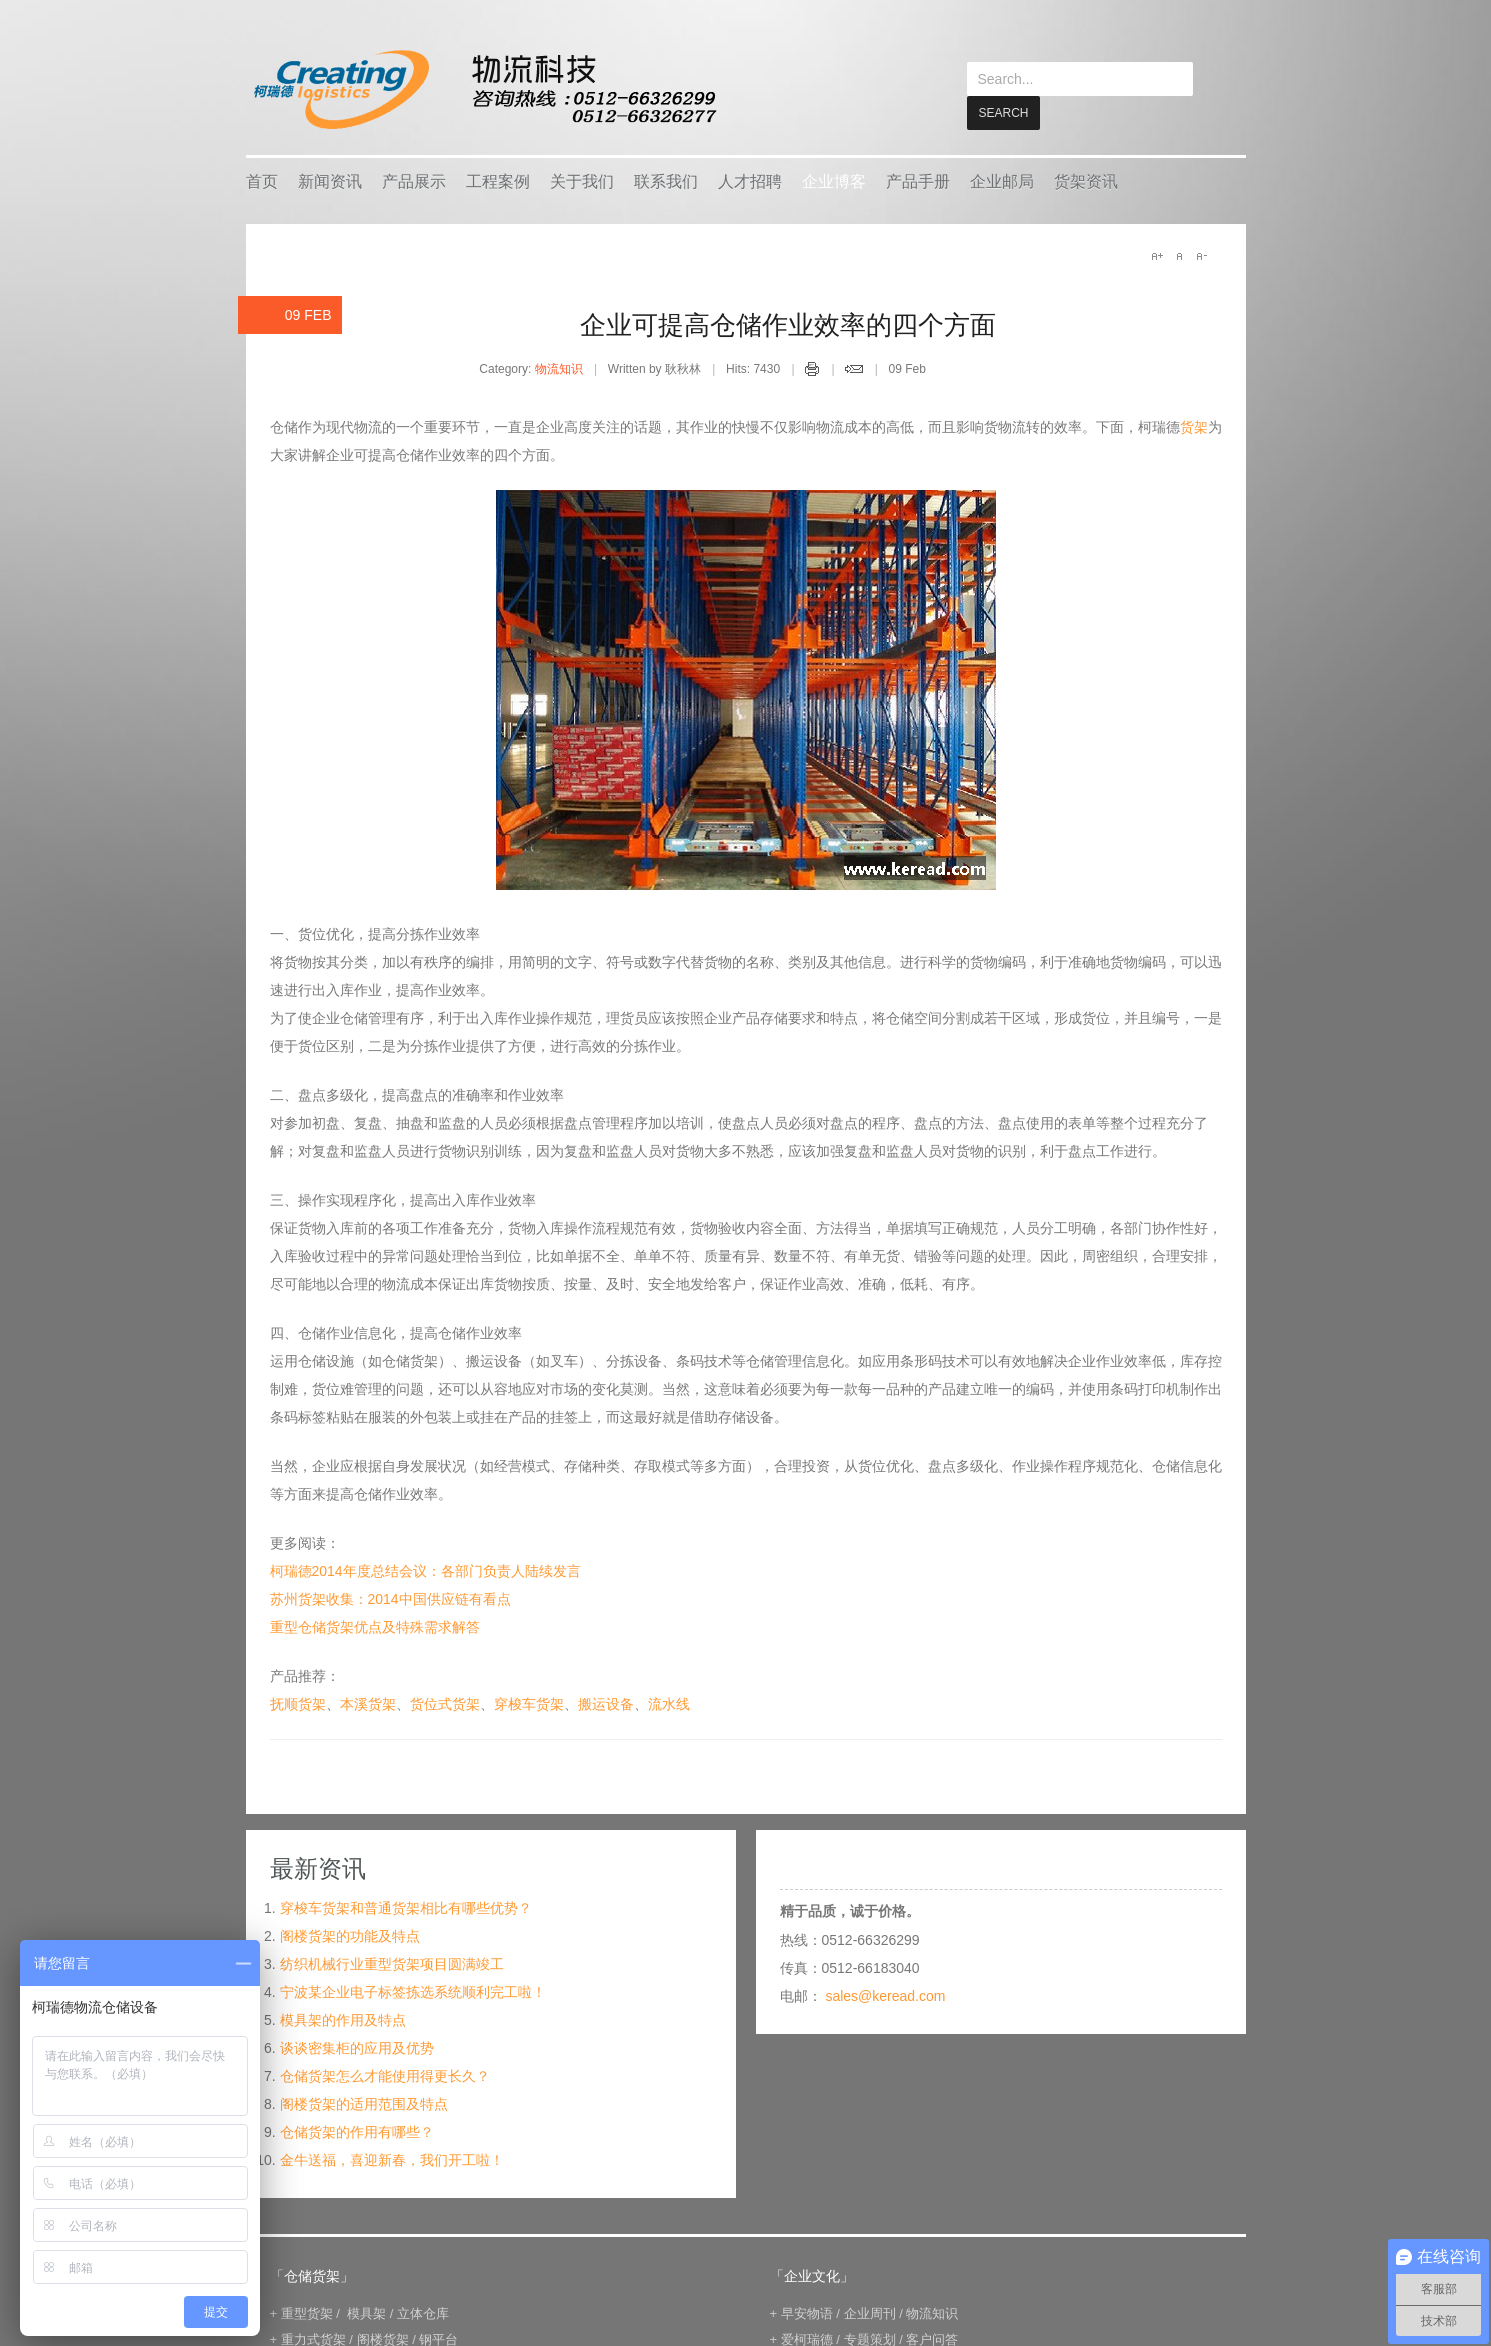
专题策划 (870, 2338)
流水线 (669, 1703)
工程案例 (498, 180)
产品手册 (918, 180)
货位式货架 (445, 1703)
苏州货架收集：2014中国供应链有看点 (390, 1598)
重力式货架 (313, 2338)
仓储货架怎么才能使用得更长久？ (385, 2075)
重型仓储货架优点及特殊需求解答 (375, 1626)
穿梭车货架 (529, 1703)
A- (1201, 255)
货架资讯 (1086, 180)
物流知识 (559, 368)
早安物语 (807, 2312)
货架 (1194, 426)
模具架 (366, 2312)
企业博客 (834, 180)
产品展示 (414, 180)
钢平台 (438, 2338)
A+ (1157, 255)
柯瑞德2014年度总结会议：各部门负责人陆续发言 (425, 1570)
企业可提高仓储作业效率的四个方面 (788, 324)
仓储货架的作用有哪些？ (357, 2131)
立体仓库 (423, 2312)
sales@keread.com (885, 1995)
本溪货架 (368, 1703)
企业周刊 (870, 2312)
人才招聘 (750, 180)
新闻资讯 (330, 180)
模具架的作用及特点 (343, 2019)
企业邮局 (1002, 180)
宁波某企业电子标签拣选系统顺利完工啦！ (413, 1991)
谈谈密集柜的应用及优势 (357, 2047)
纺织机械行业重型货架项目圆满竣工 (392, 1963)
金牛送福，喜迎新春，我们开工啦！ (392, 2159)
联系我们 (666, 180)
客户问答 (932, 2338)
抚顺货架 (298, 1703)
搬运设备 (606, 1703)
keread (483, 89)
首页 (262, 180)
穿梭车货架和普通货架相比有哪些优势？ (406, 1907)
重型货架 (307, 2312)
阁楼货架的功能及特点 (350, 1935)
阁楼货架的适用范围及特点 (364, 2103)
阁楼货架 (383, 2338)
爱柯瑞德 (807, 2338)
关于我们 (582, 180)
